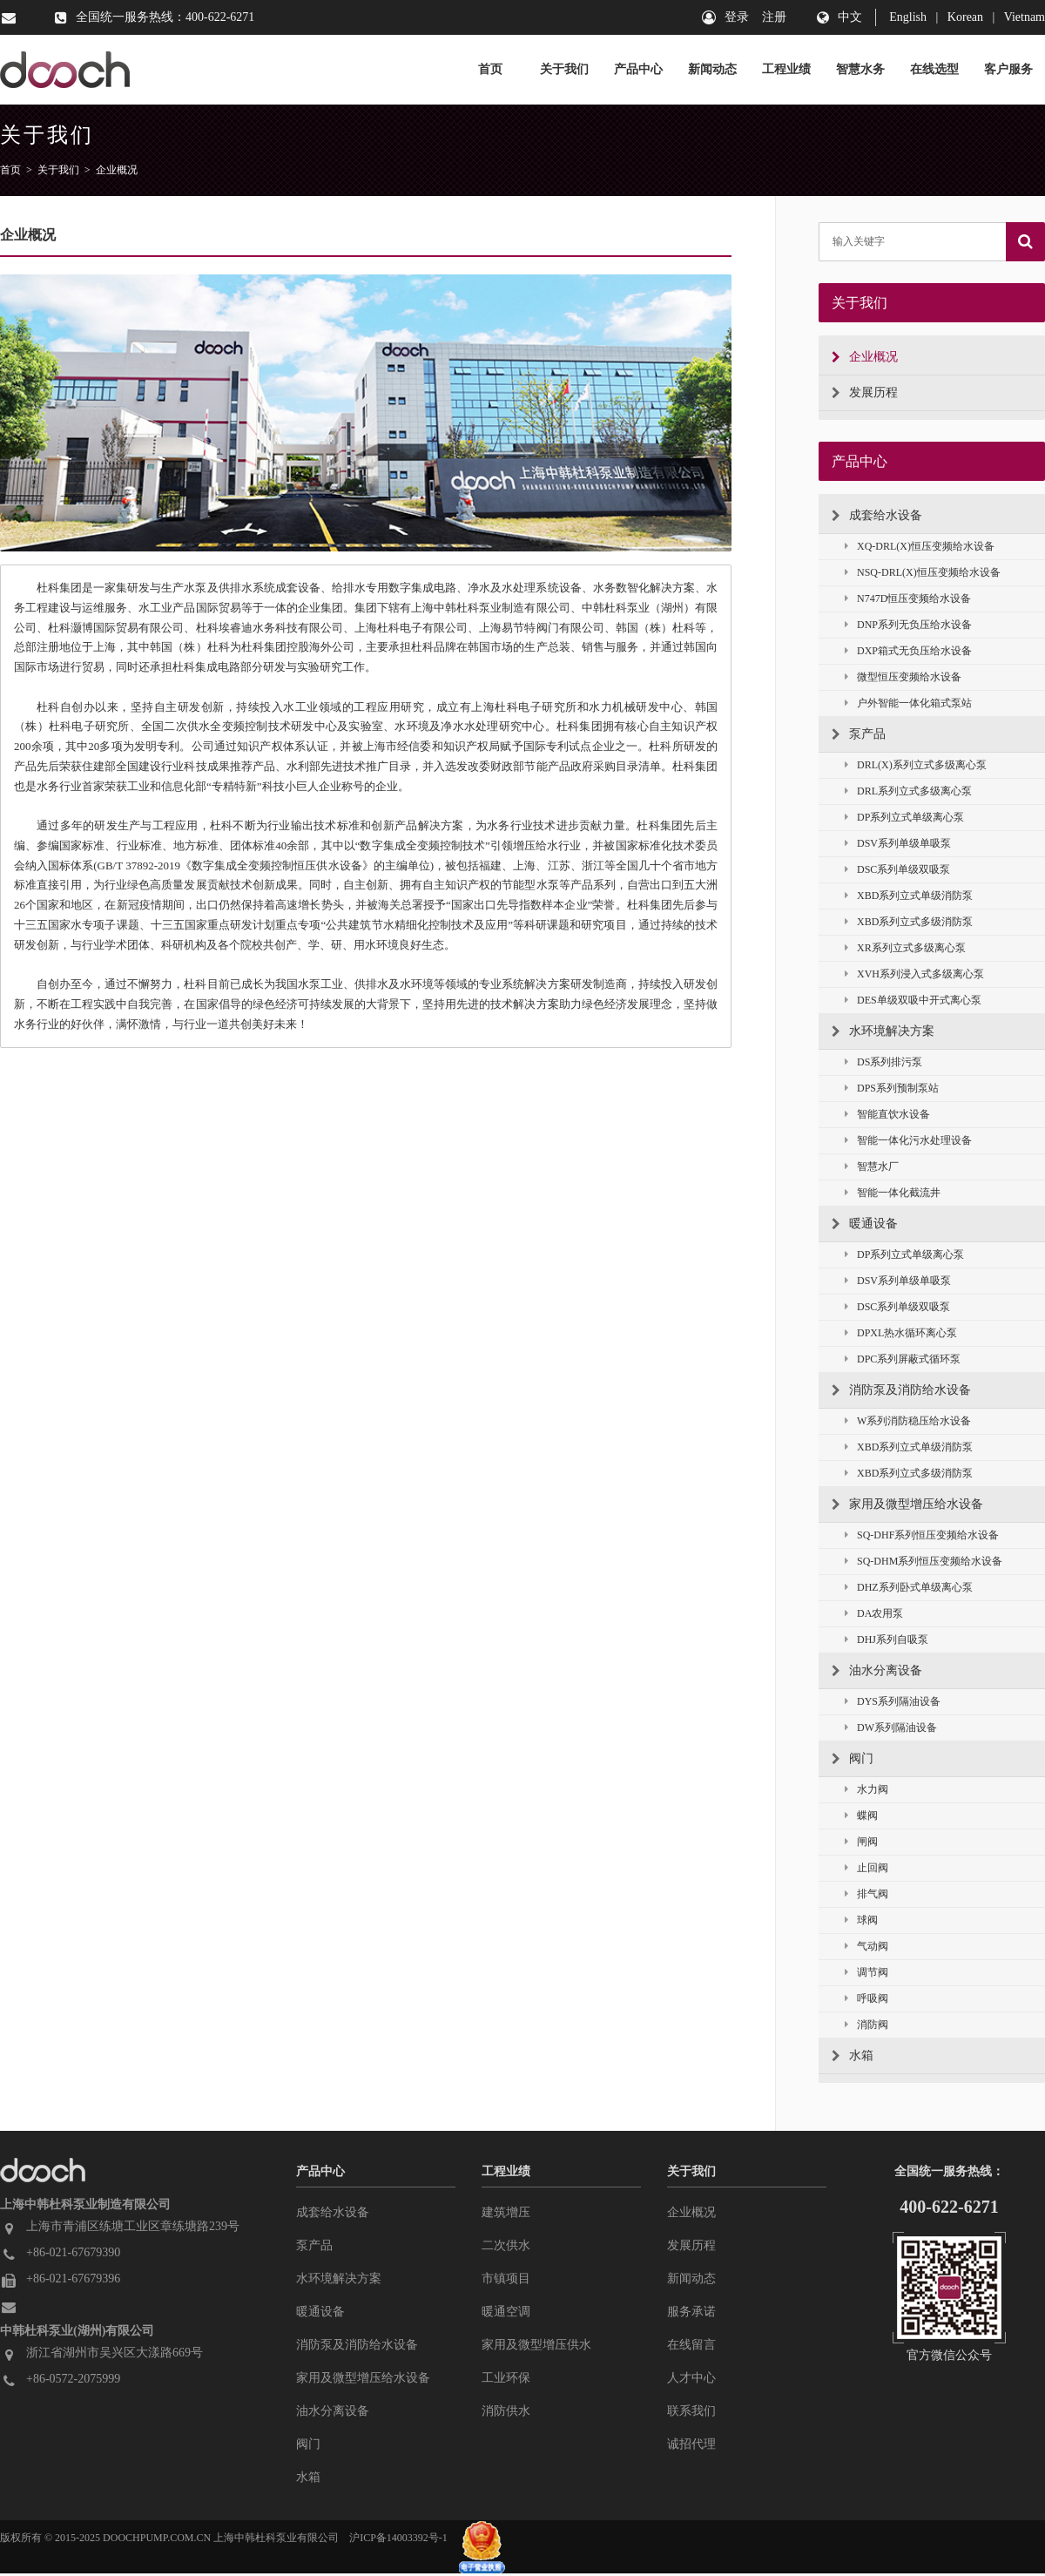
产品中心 (638, 69)
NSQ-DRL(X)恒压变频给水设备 (923, 572)
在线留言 (691, 2344)
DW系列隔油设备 (891, 1728)
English (908, 17)
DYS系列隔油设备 (892, 1701)
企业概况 (117, 170)
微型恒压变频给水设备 (903, 677)
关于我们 (564, 69)
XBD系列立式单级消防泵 (909, 896)
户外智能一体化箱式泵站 (908, 703)
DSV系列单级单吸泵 (898, 843)
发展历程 (865, 392)
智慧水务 (860, 69)
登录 (737, 17)
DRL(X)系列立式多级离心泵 (916, 765)
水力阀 (866, 1789)
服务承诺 (691, 2311)
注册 (774, 17)
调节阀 (866, 1972)
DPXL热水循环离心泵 (901, 1333)
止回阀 (866, 1868)
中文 (850, 17)
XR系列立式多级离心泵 (905, 948)
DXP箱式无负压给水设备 (908, 651)
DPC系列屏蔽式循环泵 (903, 1359)
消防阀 (866, 2025)
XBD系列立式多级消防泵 (909, 922)
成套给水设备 (877, 515)
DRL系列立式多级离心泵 (908, 791)
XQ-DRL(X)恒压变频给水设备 (919, 546)
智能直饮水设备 (887, 1114)
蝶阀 (861, 1816)
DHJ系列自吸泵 (886, 1640)
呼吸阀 (866, 1998)
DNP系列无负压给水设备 (908, 625)
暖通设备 (865, 1224)
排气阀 (866, 1894)
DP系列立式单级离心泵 (904, 817)
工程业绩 (786, 69)
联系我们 (691, 2410)
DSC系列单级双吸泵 (897, 869)
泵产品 (859, 734)
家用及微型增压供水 (536, 2344)
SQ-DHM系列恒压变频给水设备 (923, 1561)
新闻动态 (712, 69)
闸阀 (861, 1842)
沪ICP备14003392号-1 (398, 2538)
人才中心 (691, 2377)
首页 (490, 69)
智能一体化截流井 (892, 1193)
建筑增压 (506, 2212)
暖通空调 (506, 2311)
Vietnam (1024, 17)
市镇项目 (506, 2278)
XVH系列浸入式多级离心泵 (914, 974)
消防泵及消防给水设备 (901, 1390)
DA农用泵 (874, 1613)
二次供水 (506, 2245)
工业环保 (506, 2377)
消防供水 (506, 2410)
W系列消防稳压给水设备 (908, 1421)
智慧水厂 (872, 1167)
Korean (965, 17)
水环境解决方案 (883, 1031)
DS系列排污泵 (883, 1062)
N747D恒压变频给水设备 (908, 599)
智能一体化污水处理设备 (908, 1140)
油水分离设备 (877, 1670)
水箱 (852, 2055)
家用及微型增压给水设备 (907, 1504)
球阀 (861, 1920)
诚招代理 (691, 2444)
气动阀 (866, 1946)
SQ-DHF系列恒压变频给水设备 (922, 1535)
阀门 (852, 1758)
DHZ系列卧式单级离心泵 (909, 1587)
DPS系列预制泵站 (892, 1088)
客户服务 (1008, 69)
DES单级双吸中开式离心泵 (913, 1000)
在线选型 (934, 69)
